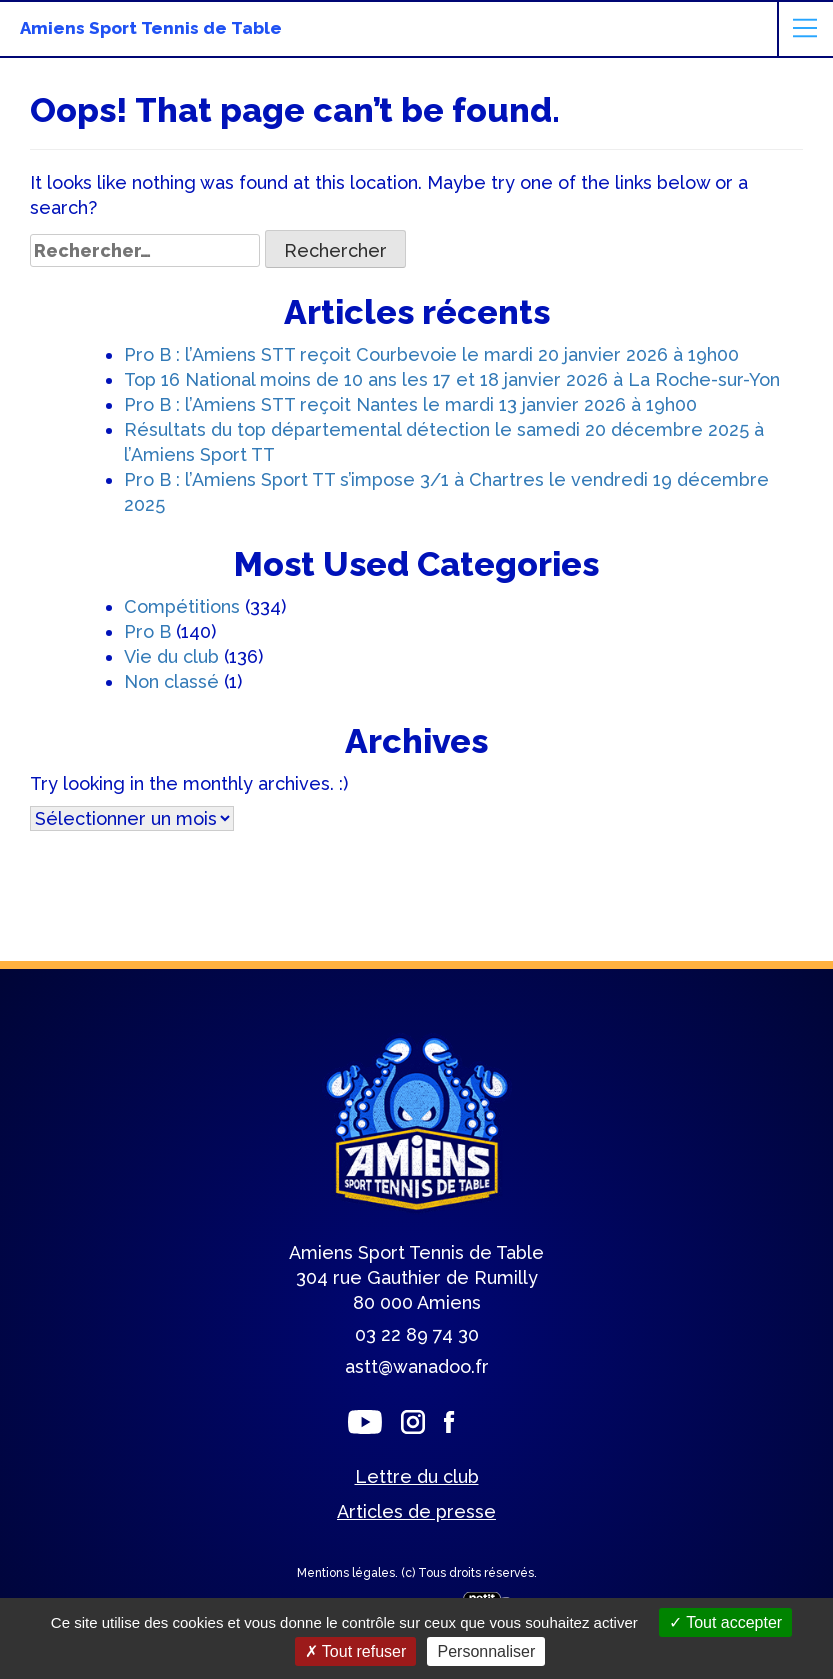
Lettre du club (417, 1476)
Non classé (171, 681)
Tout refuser (356, 1651)
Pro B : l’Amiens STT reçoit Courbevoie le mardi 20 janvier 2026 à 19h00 (431, 354)
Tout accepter (725, 1622)
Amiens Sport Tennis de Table (151, 28)
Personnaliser (486, 1651)
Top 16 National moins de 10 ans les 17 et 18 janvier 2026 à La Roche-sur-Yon (452, 379)
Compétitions (182, 606)
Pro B (147, 631)
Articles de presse (416, 1511)
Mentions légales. (349, 1573)
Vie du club (171, 656)
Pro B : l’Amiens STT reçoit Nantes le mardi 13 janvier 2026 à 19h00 (410, 404)
